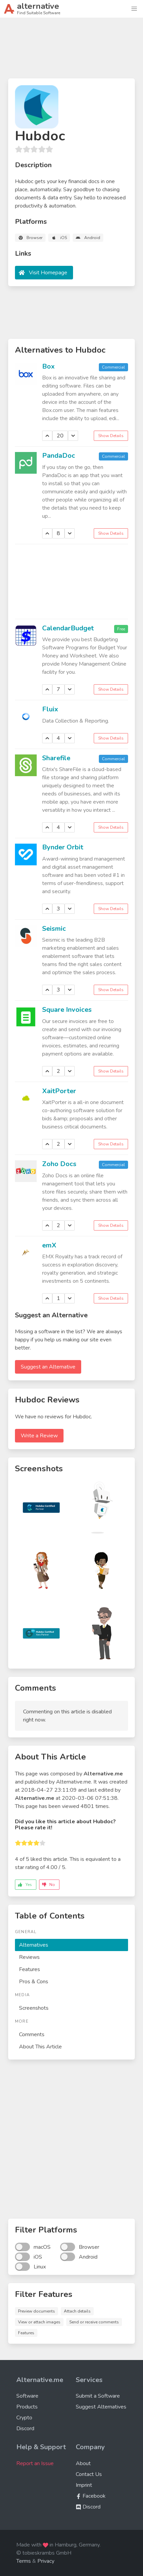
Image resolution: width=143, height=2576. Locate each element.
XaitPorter (59, 1091)
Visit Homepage (48, 272)
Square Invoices (67, 1009)
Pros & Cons (33, 1981)
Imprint (84, 2485)
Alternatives (33, 1945)
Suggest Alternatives (101, 2407)
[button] (134, 9)
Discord (25, 2428)
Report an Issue (35, 2463)
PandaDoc (58, 455)
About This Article (40, 2046)
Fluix (50, 709)
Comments (31, 2034)
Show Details (111, 435)
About (83, 2463)
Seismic (54, 928)
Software (27, 2396)
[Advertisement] (71, 51)
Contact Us (89, 2474)
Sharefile (56, 758)
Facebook (91, 2496)
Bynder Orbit (62, 847)
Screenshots (34, 2008)
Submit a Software (98, 2396)
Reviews (29, 1957)
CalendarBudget (68, 628)
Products (27, 2407)
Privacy (45, 2561)
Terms (23, 2561)
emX (49, 1245)
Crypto (24, 2417)
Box (48, 366)
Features (29, 1969)
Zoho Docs (59, 1163)
